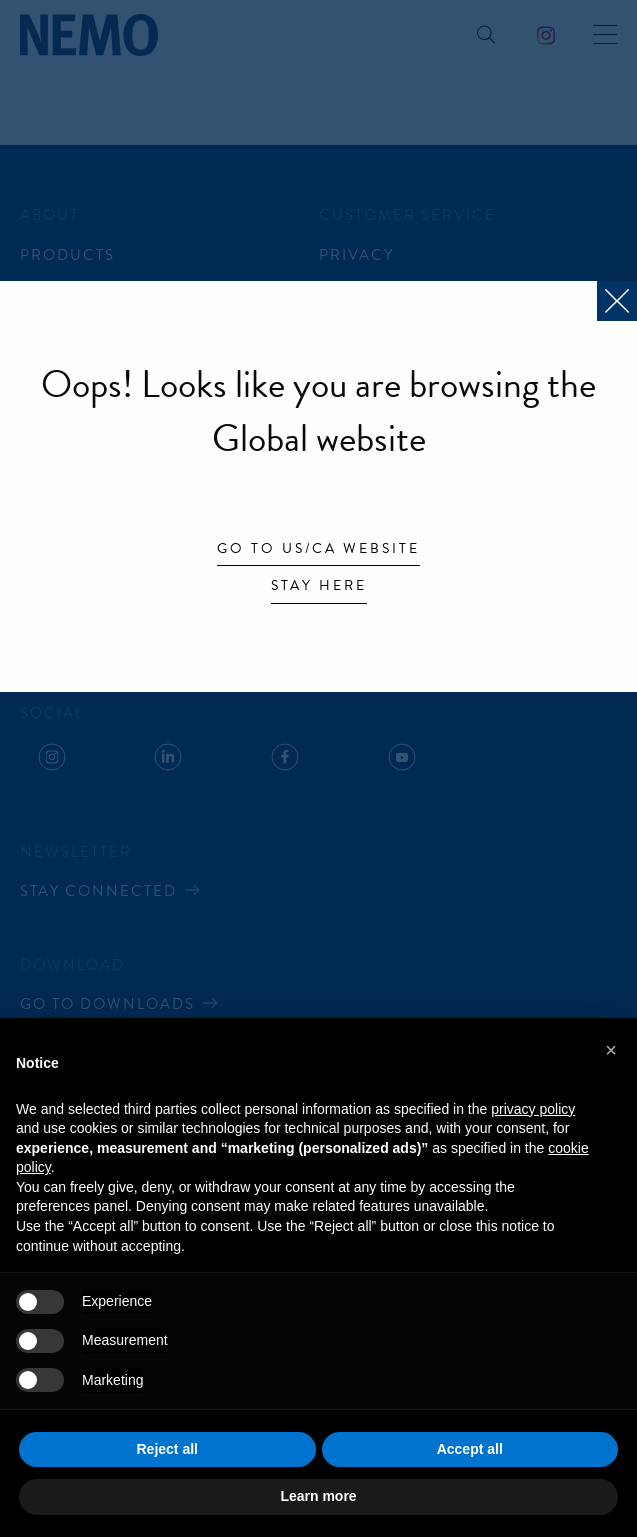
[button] (611, 1050)
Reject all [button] (167, 1449)
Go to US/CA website (318, 550)
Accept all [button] (470, 1449)
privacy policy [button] (533, 1109)
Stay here (319, 587)
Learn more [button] (318, 1496)
